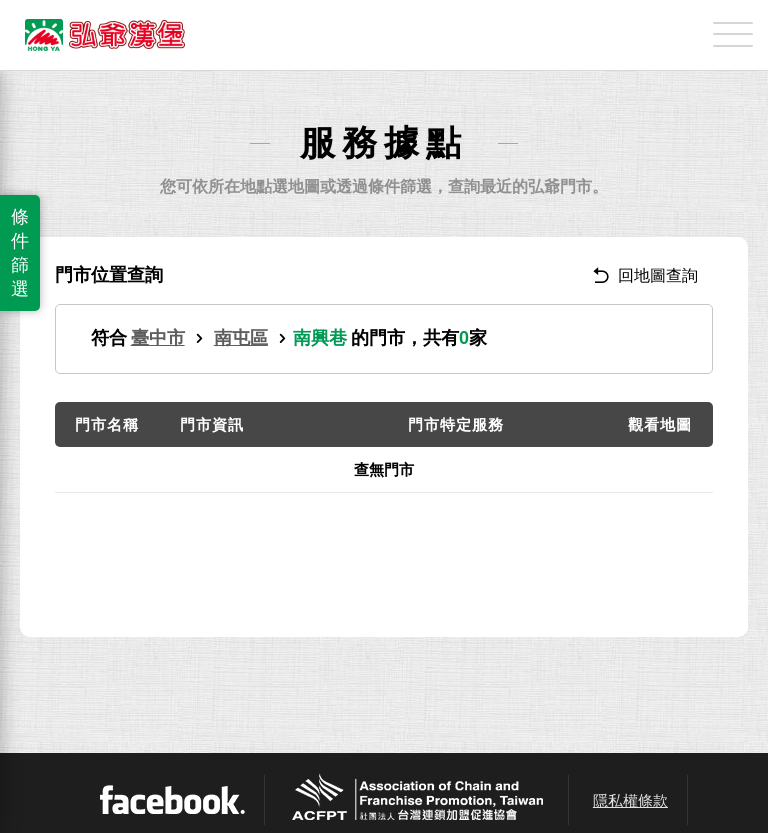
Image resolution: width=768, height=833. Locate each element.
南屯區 (241, 338)
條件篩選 (20, 253)
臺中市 (158, 338)
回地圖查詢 (645, 275)
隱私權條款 (630, 800)
